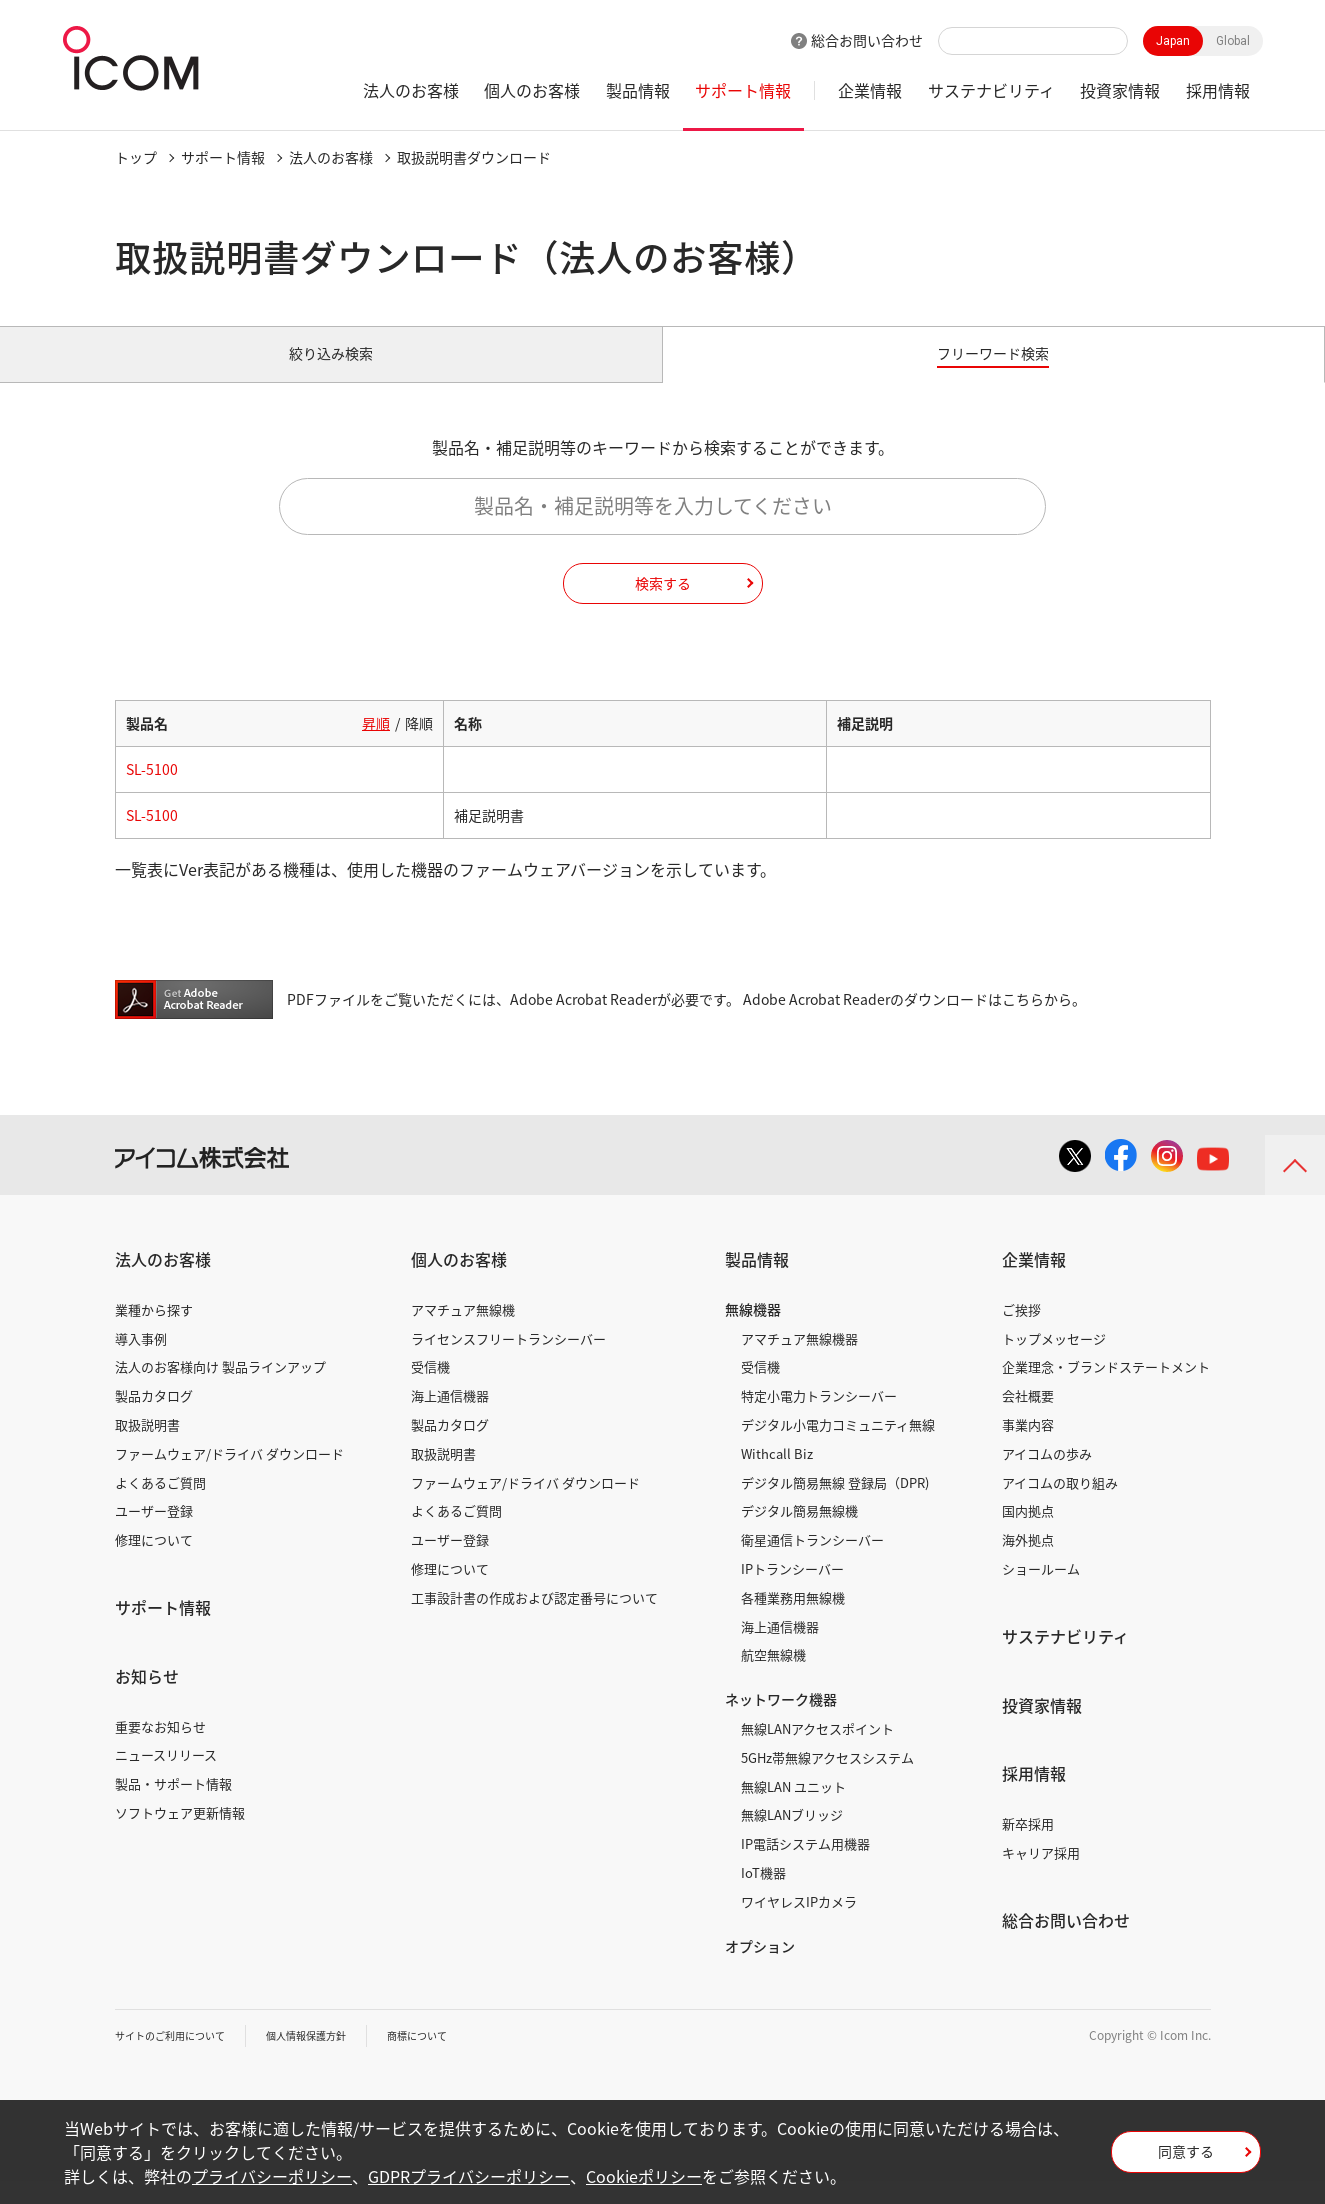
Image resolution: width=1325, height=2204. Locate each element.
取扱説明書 (147, 1447)
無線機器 (753, 1332)
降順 (419, 746)
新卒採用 (1028, 1846)
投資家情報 (1120, 90)
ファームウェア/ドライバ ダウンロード (229, 1476)
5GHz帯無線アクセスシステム (827, 1780)
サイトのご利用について (181, 2058)
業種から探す (154, 1332)
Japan (1173, 41)
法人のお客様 (411, 90)
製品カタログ (154, 1418)
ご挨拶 (1021, 1332)
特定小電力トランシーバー (819, 1418)
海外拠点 (1028, 1562)
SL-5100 (152, 792)
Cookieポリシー (644, 2176)
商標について (461, 2058)
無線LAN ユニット (793, 1808)
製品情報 (638, 90)
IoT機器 (763, 1895)
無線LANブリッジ (792, 1837)
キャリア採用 (1041, 1875)
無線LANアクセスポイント (817, 1751)
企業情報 (870, 90)
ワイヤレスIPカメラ (799, 1924)
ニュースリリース (166, 1777)
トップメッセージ (1054, 1360)
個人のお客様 (532, 90)
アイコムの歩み (1047, 1476)
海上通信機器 (450, 1418)
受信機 (430, 1389)
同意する (1186, 2158)
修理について (154, 1562)
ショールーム (1041, 1591)
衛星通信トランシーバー (812, 1562)
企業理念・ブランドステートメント (1106, 1389)
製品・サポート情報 (173, 1806)
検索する (663, 605)
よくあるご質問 (160, 1504)
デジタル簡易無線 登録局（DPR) (835, 1504)
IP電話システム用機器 (805, 1866)
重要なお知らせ (160, 1748)
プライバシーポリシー (272, 2176)
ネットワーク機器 (781, 1722)
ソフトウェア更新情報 (180, 1835)
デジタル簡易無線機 (799, 1533)
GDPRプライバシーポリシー (469, 2176)
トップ (136, 157)
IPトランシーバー (792, 1591)
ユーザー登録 (154, 1533)
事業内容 (1028, 1447)
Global (1233, 41)
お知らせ (147, 1699)
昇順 (376, 746)
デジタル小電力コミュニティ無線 (838, 1447)
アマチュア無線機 (463, 1332)
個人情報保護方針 (336, 2058)
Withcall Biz (777, 1476)
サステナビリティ (991, 90)
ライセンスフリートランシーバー (508, 1360)
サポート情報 (743, 90)
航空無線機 (773, 1677)
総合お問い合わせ (867, 40)
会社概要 (1028, 1418)
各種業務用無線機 (793, 1620)
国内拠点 (1028, 1533)
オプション (760, 1968)
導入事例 (141, 1360)
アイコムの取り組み (1060, 1504)
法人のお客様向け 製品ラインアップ (220, 1389)
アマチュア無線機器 (799, 1360)
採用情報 (1218, 90)
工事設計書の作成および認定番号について (534, 1620)
